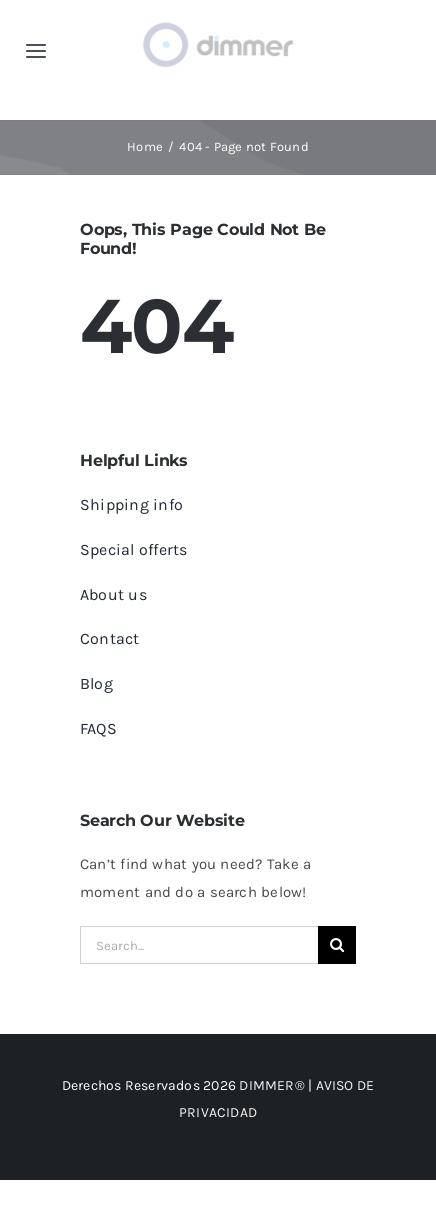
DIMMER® (272, 1085)
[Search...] (199, 945)
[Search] (337, 945)
